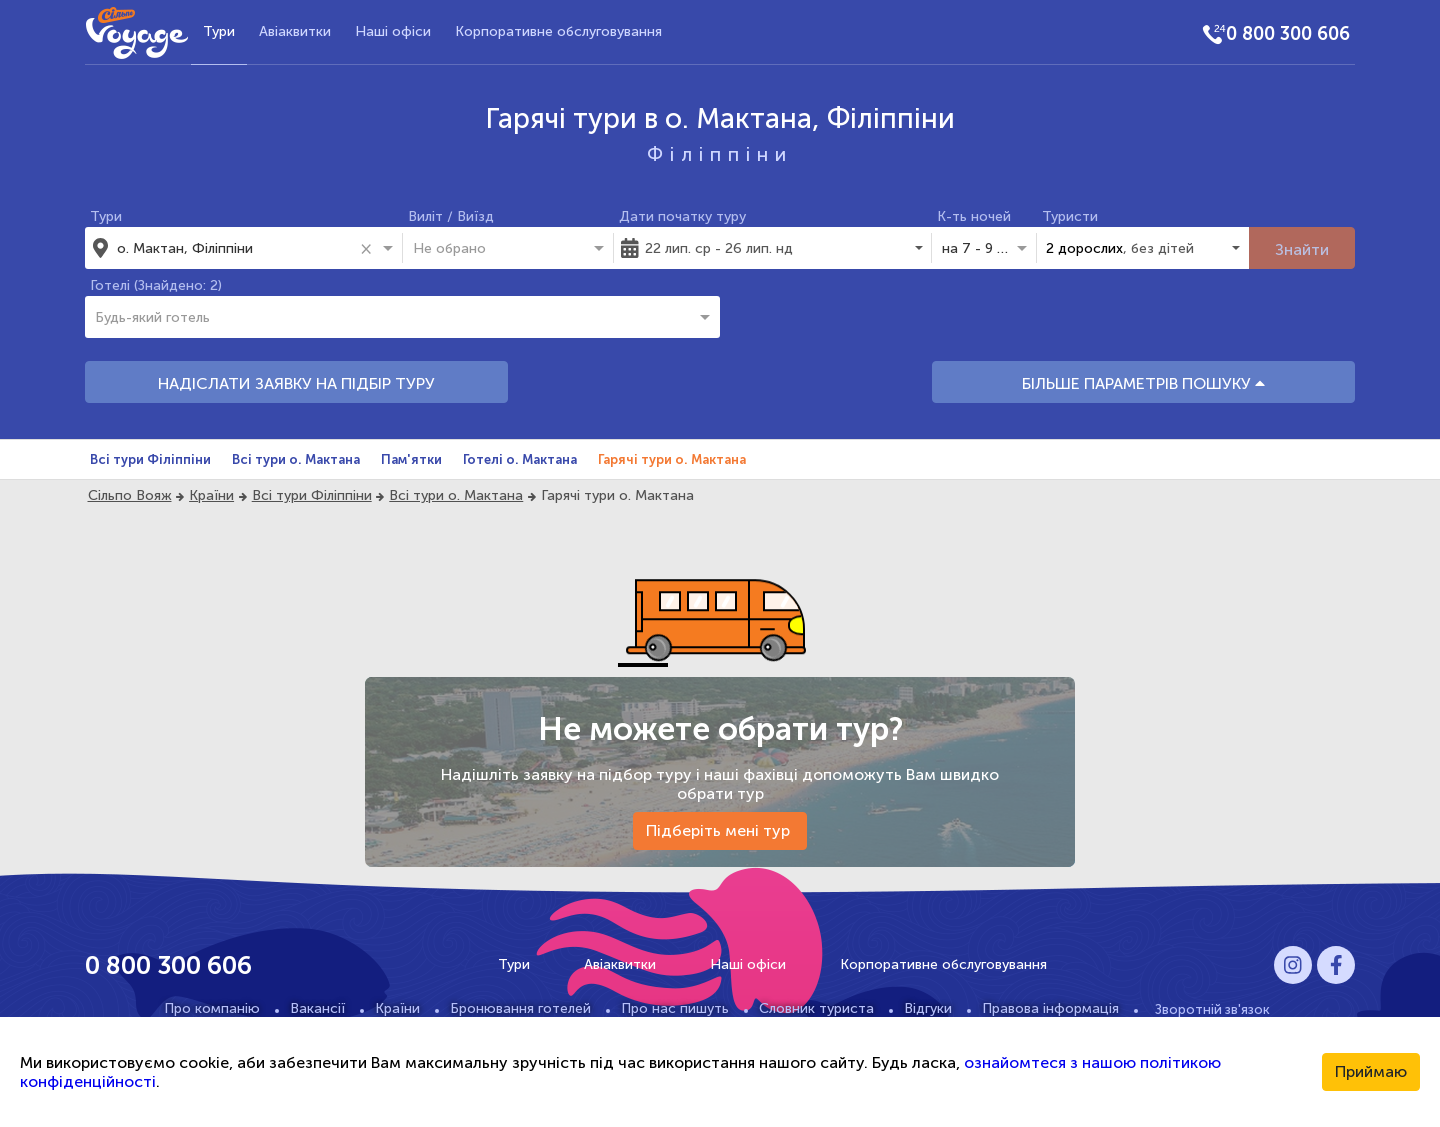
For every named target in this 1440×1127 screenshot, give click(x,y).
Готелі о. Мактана (520, 459)
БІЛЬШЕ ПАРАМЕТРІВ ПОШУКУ (1143, 383)
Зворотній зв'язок (1212, 1009)
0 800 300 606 (1288, 34)
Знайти (1302, 249)
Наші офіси (393, 31)
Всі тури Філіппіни (150, 459)
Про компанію (212, 1008)
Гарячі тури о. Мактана (672, 459)
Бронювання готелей (520, 1008)
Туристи (1070, 216)
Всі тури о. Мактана (296, 459)
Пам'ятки (411, 459)
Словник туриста (816, 1008)
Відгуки (928, 1008)
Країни (211, 495)
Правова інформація (1050, 1008)
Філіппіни (720, 154)
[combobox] (235, 248)
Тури (219, 31)
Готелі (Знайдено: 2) (156, 285)
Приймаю (1371, 1071)
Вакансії (317, 1008)
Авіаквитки (295, 31)
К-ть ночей (974, 216)
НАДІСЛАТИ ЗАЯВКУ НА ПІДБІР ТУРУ (296, 383)
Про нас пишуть (675, 1008)
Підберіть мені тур (720, 830)
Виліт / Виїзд (451, 216)
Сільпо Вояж (130, 495)
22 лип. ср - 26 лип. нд (719, 248)
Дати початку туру (682, 216)
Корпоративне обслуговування (558, 31)
